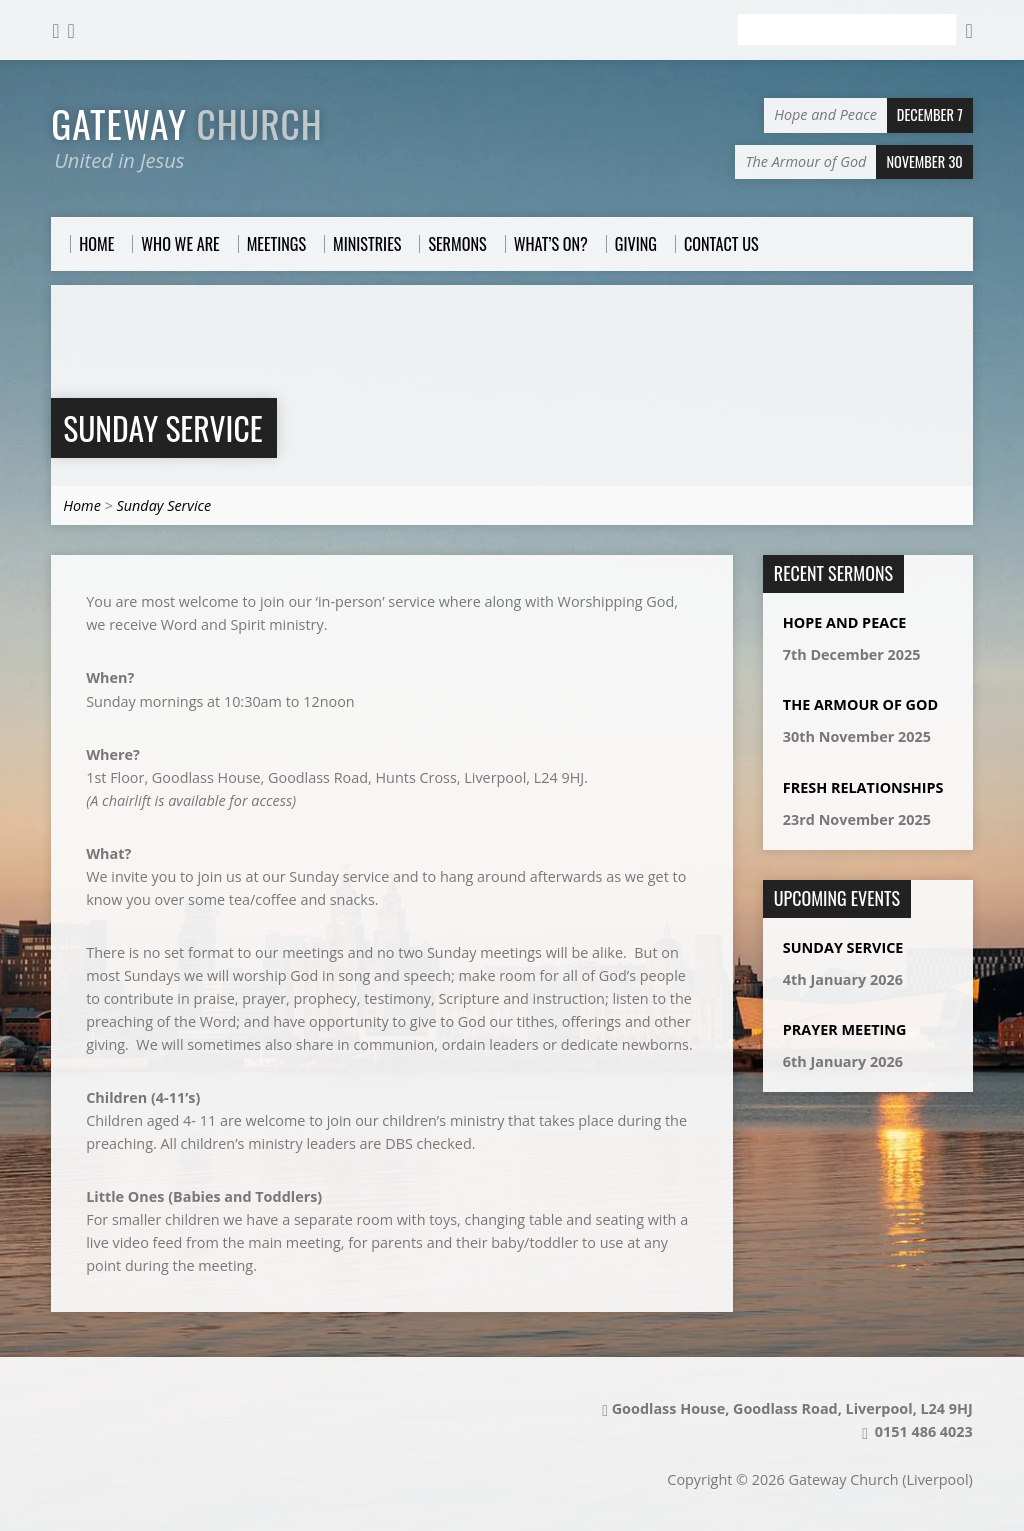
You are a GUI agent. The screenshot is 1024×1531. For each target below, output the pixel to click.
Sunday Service (162, 427)
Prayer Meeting (845, 1029)
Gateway (187, 123)
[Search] (847, 30)
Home (82, 505)
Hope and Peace (845, 622)
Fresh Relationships (863, 787)
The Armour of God (860, 704)
